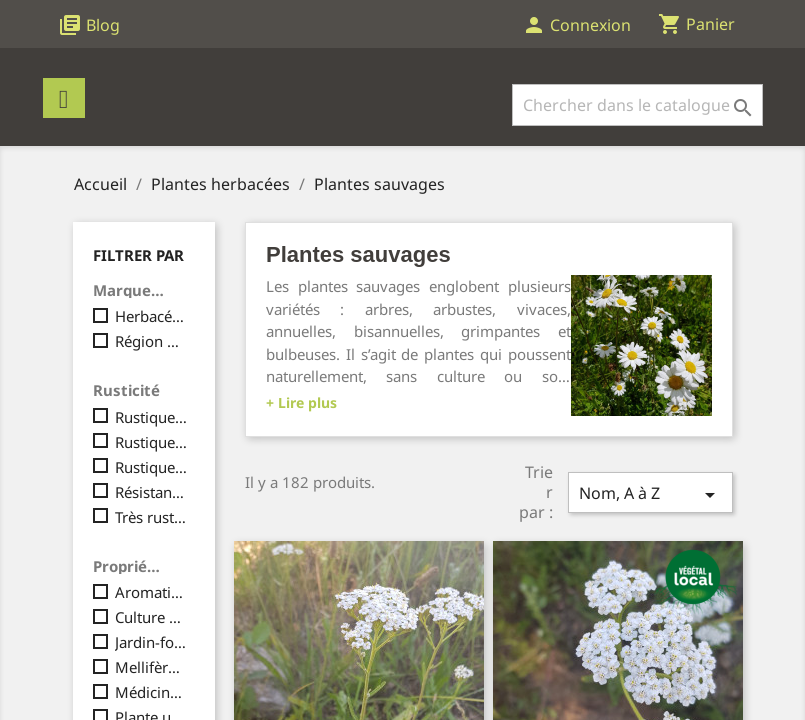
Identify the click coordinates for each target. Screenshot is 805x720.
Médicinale (151, 692)
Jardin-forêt (151, 642)
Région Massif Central (151, 341)
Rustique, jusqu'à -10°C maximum (151, 442)
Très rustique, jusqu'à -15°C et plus (151, 517)
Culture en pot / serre (151, 617)
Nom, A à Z (650, 494)
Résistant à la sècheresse (151, 492)
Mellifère (151, 667)
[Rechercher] (637, 105)
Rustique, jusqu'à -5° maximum (151, 417)
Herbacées (151, 316)
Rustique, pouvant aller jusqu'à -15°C (151, 467)
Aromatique (151, 592)
